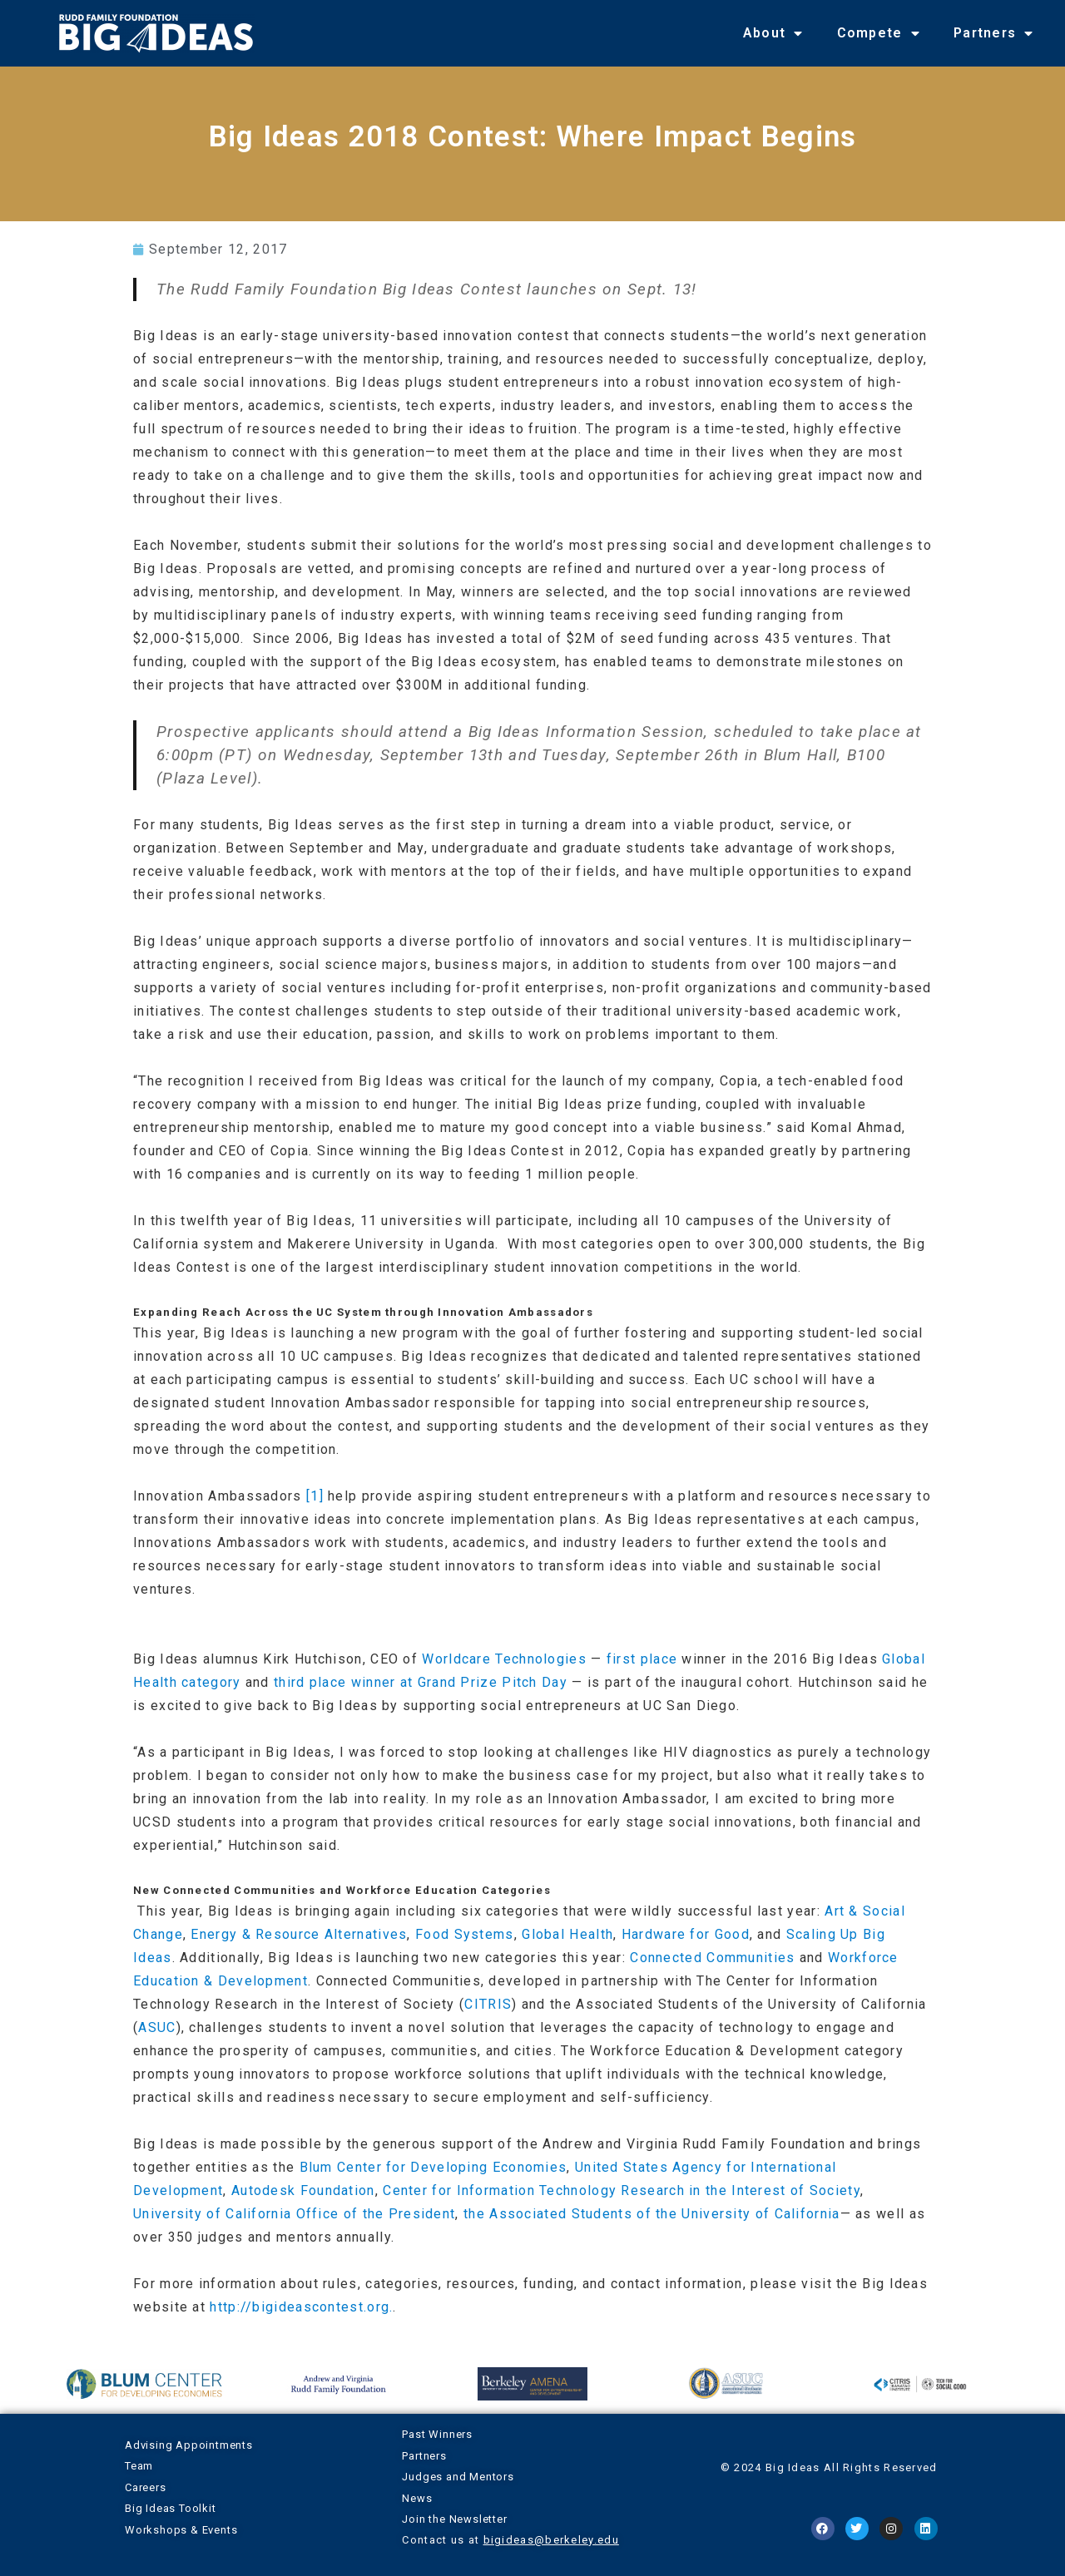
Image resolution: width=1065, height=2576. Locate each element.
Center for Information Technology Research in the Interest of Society (621, 2190)
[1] (315, 1496)
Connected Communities (712, 1957)
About (773, 33)
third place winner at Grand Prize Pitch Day (420, 1682)
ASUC (157, 2027)
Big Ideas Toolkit (170, 2508)
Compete (878, 33)
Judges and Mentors (457, 2476)
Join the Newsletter (454, 2519)
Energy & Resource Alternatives (299, 1934)
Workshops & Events (181, 2530)
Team (139, 2466)
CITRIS (488, 2004)
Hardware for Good (686, 1934)
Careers (145, 2487)
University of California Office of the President (294, 2214)
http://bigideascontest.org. (301, 2307)
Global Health (567, 1934)
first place (642, 1659)
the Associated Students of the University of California (651, 2214)
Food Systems (464, 1934)
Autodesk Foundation (303, 2190)
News (417, 2498)
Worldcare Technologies (504, 1659)
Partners (994, 33)
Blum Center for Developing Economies (433, 2167)
